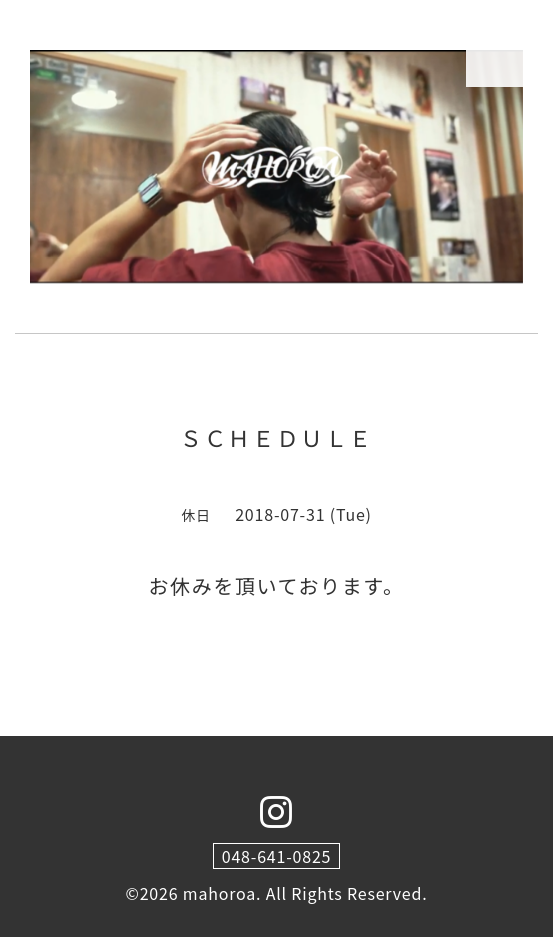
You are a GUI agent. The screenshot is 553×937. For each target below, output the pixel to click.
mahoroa (219, 893)
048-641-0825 (277, 856)
